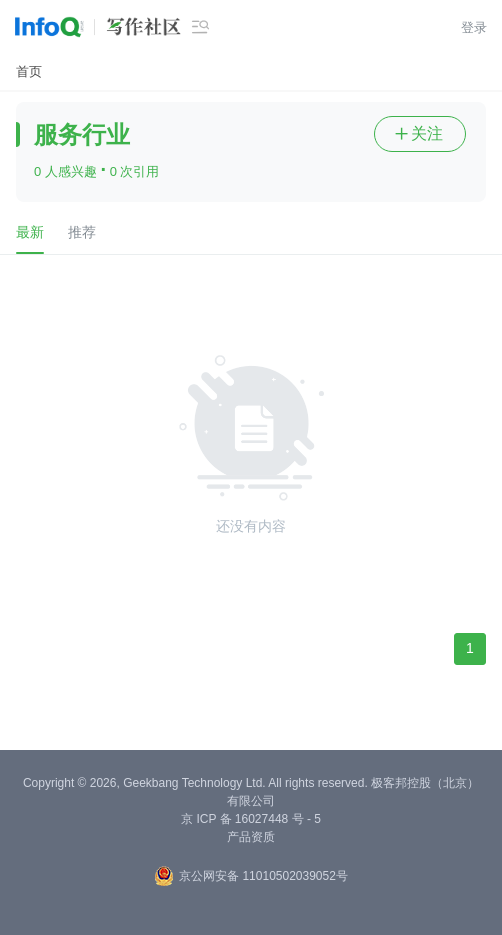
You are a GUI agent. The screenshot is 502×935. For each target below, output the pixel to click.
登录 (474, 27)
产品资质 (251, 837)
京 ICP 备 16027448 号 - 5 (251, 819)
